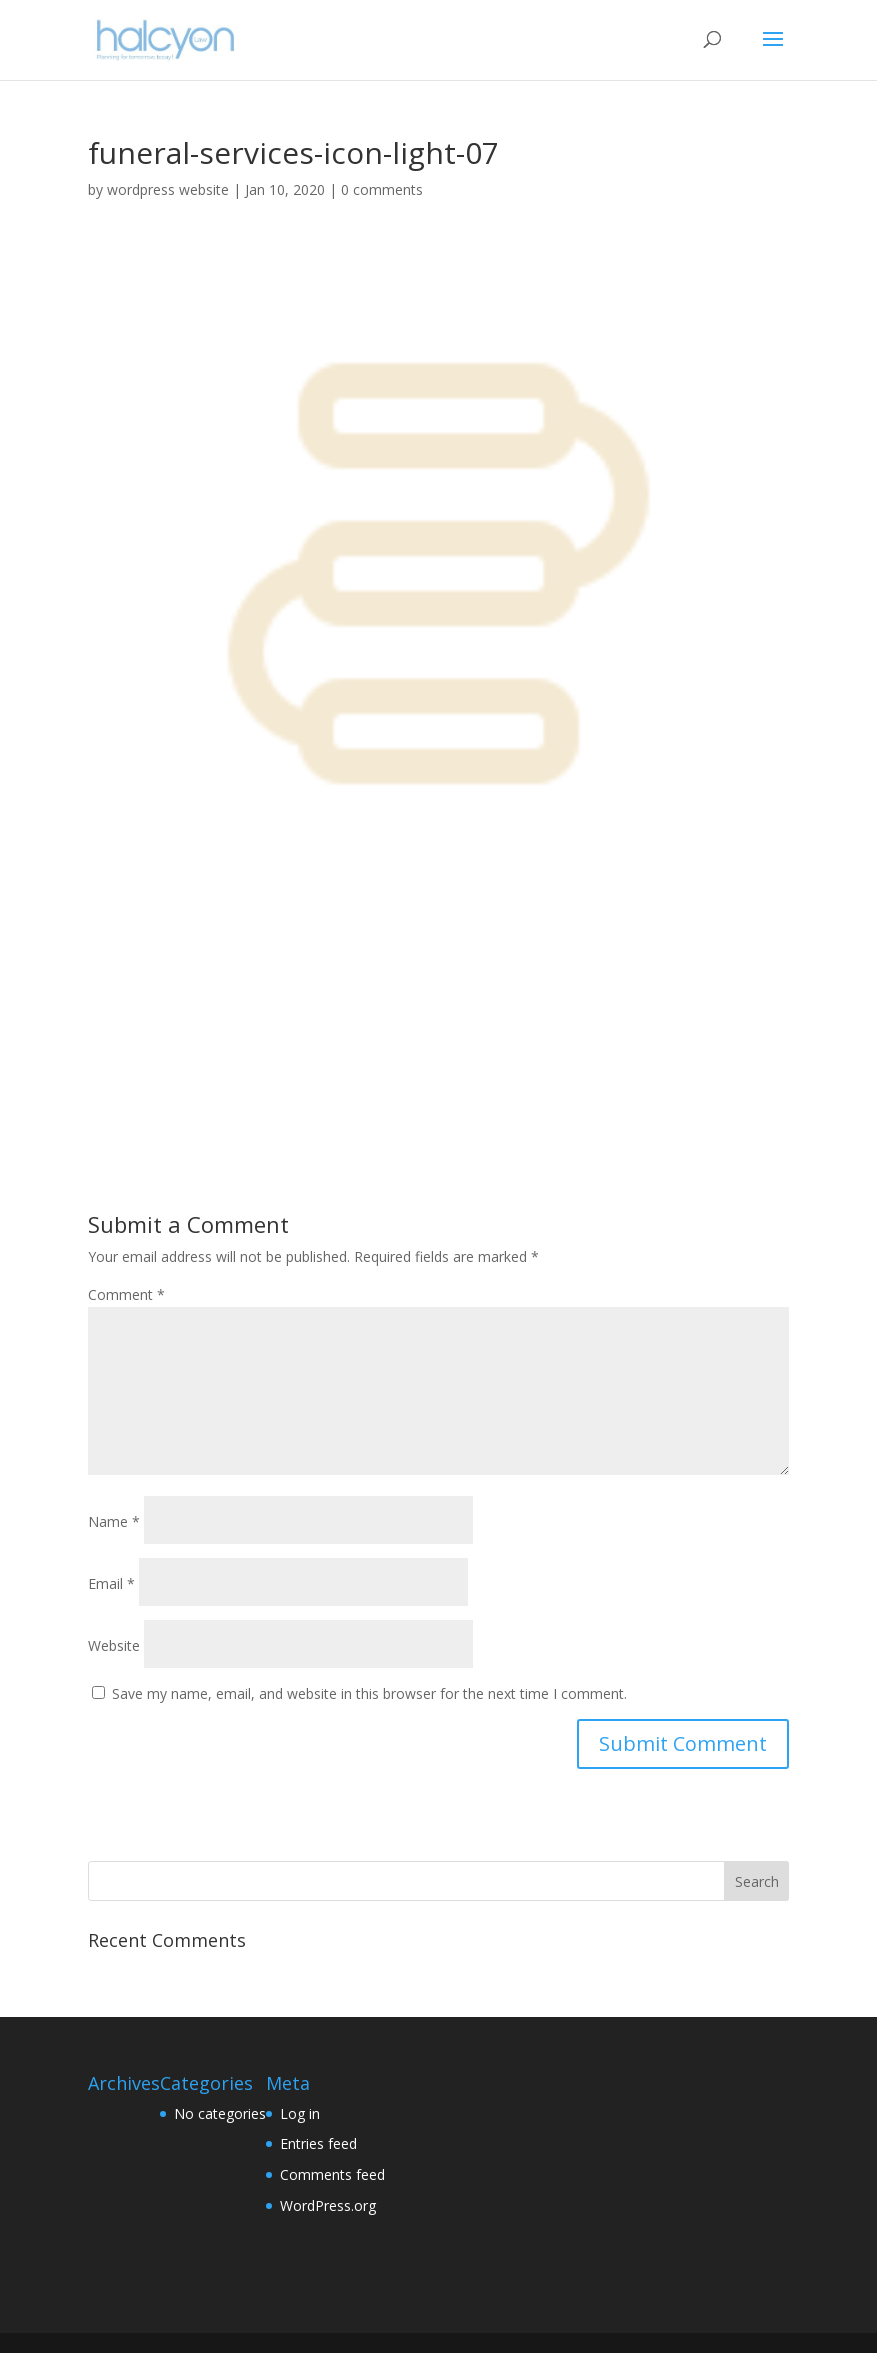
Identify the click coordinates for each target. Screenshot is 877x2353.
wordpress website (168, 189)
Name (114, 1521)
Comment (126, 1294)
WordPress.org (328, 2205)
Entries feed (318, 2143)
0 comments (382, 189)
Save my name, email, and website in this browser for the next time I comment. (369, 1693)
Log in (300, 2113)
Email (111, 1583)
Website (114, 1645)
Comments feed (332, 2174)
